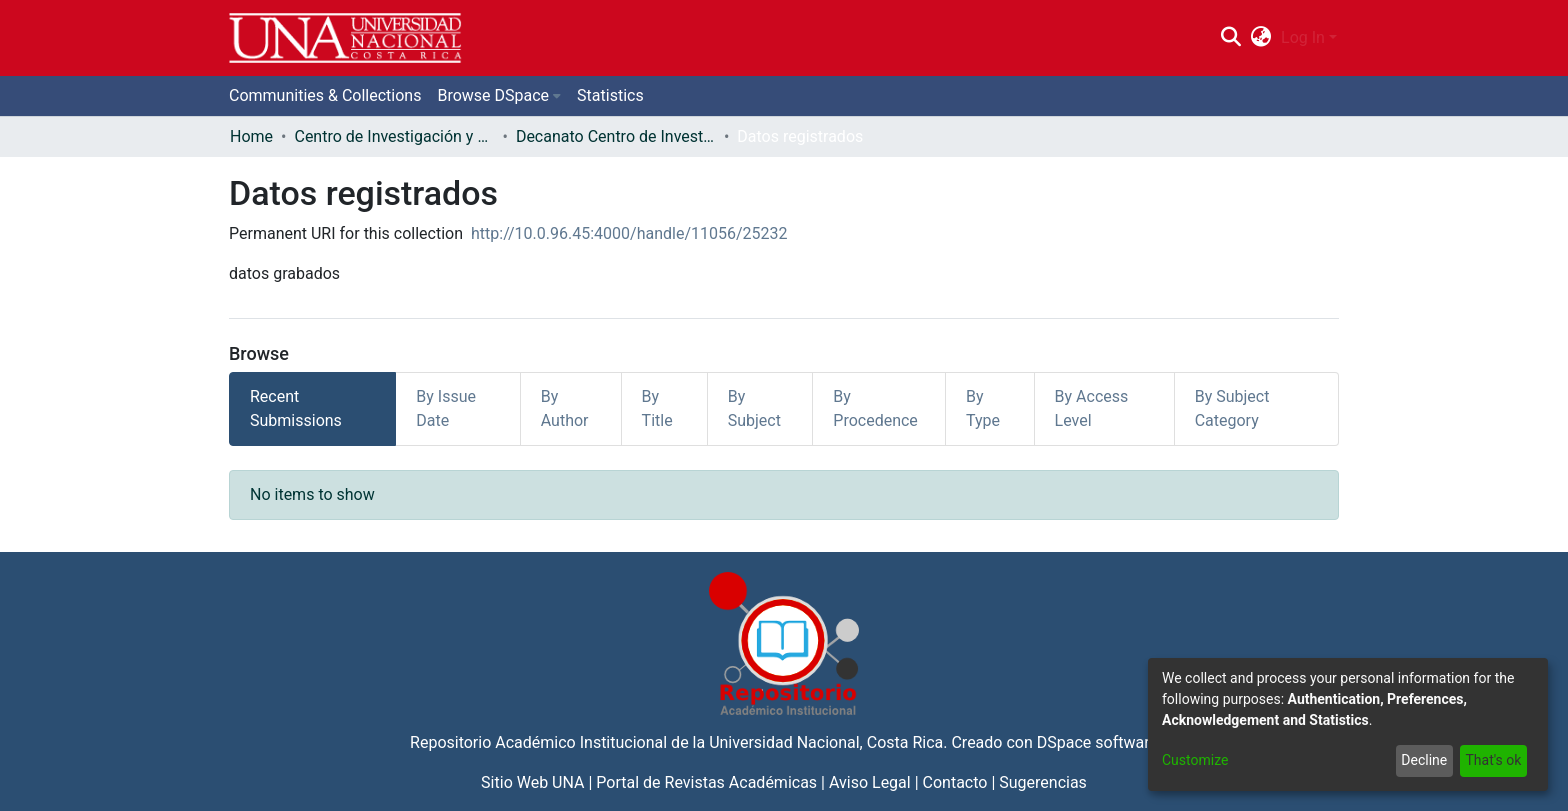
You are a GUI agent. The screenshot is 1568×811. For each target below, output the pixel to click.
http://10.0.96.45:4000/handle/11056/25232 (629, 233)
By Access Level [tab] (1092, 408)
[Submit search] (1230, 38)
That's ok (1493, 760)
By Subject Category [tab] (1232, 408)
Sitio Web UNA (532, 782)
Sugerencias (1043, 782)
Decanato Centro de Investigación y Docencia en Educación (616, 136)
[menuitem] (1261, 38)
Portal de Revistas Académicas (706, 782)
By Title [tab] (657, 408)
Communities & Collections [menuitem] (325, 95)
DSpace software (1097, 742)
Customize (1195, 760)
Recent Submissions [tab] (296, 408)
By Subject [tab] (754, 408)
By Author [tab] (565, 408)
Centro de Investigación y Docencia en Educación (394, 136)
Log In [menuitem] (1303, 37)
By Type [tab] (983, 408)
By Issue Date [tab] (446, 408)
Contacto (955, 782)
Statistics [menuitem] (610, 95)
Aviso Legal (870, 782)
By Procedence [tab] (875, 408)
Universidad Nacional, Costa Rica (826, 742)
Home (251, 136)
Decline (1424, 760)
